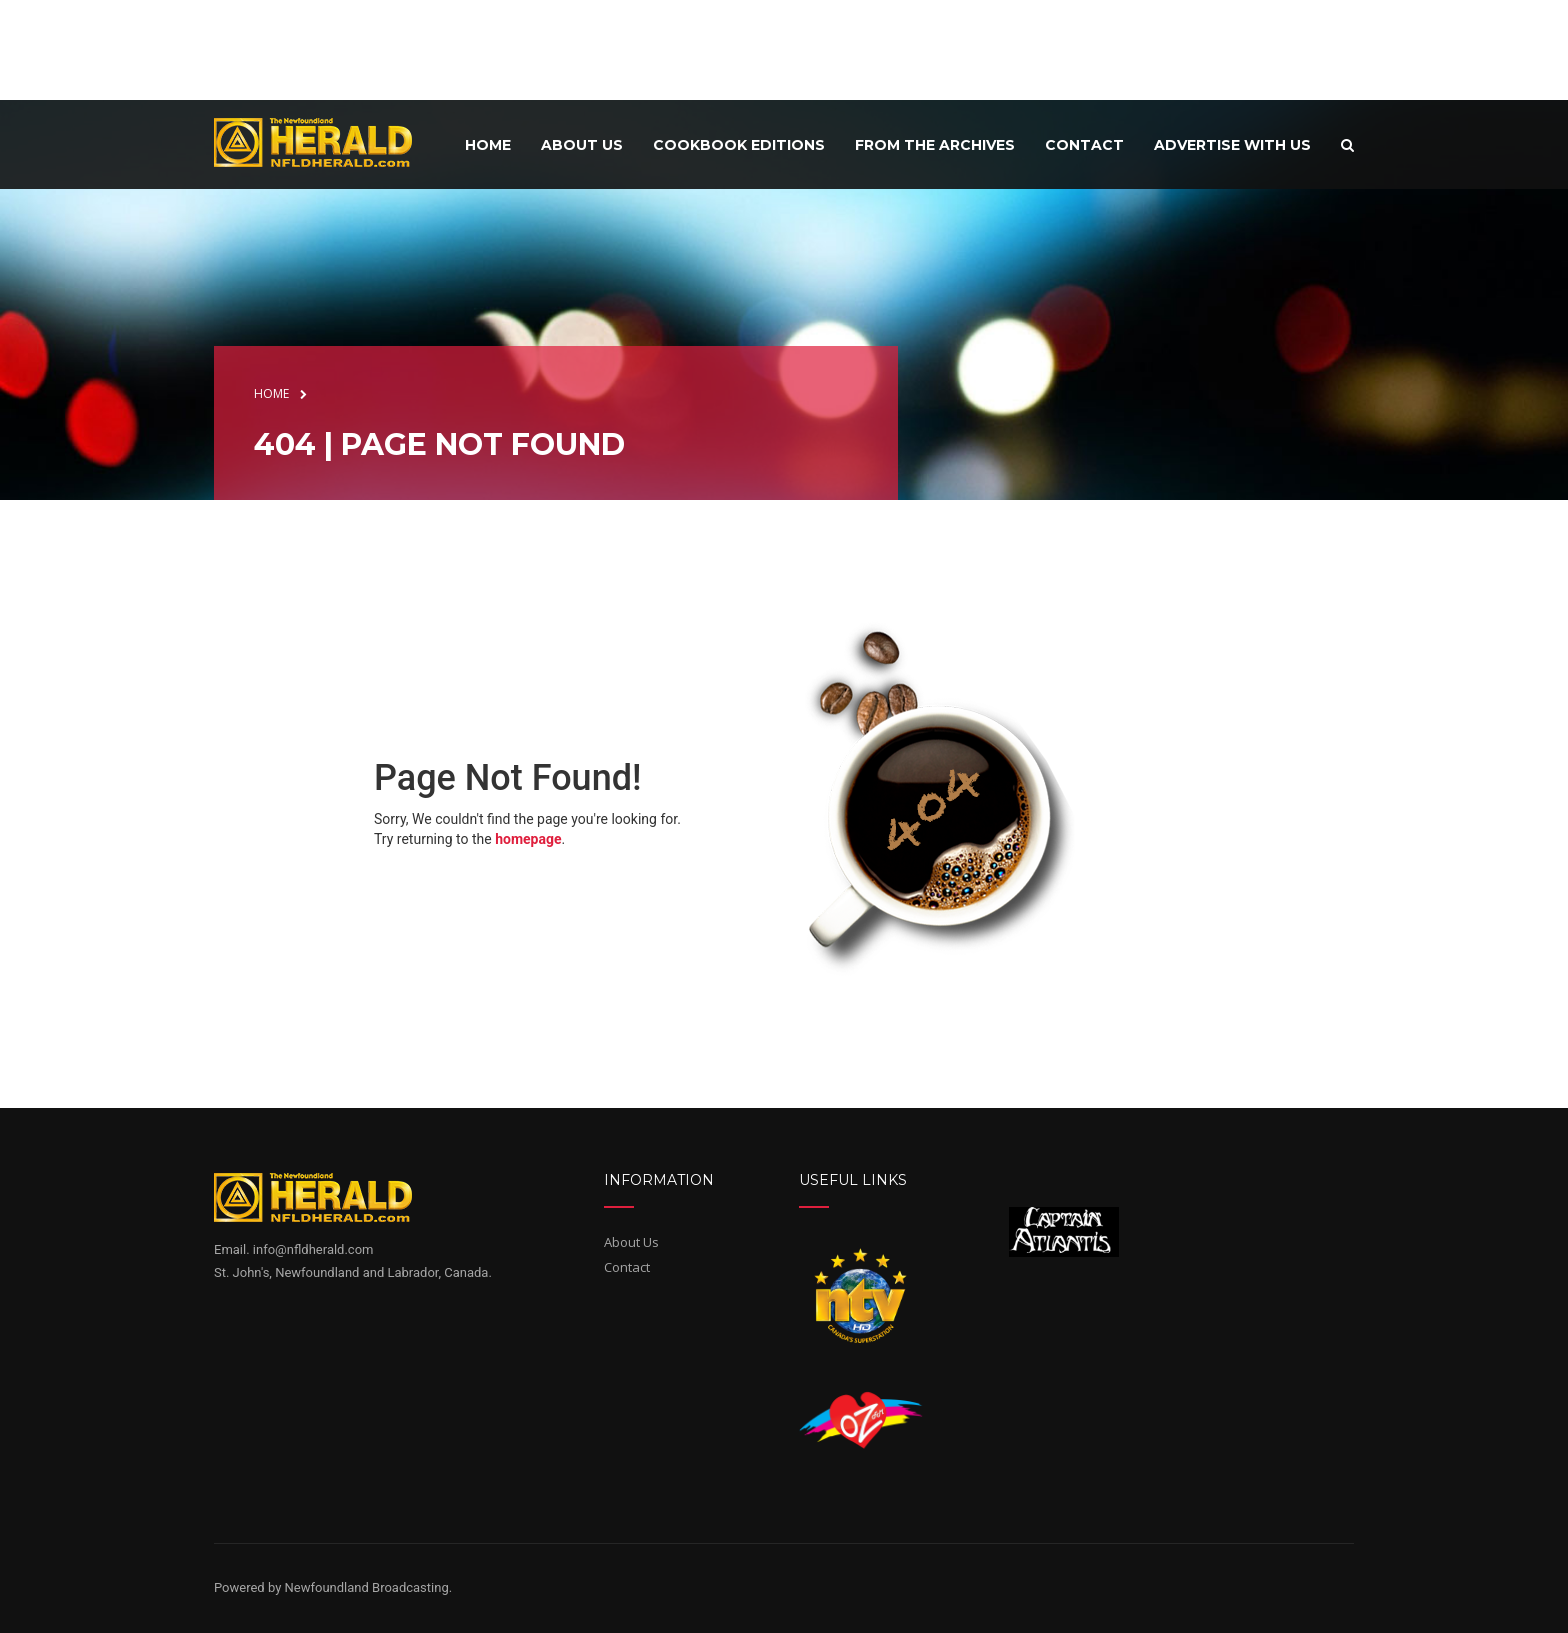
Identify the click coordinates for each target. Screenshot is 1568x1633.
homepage (528, 839)
